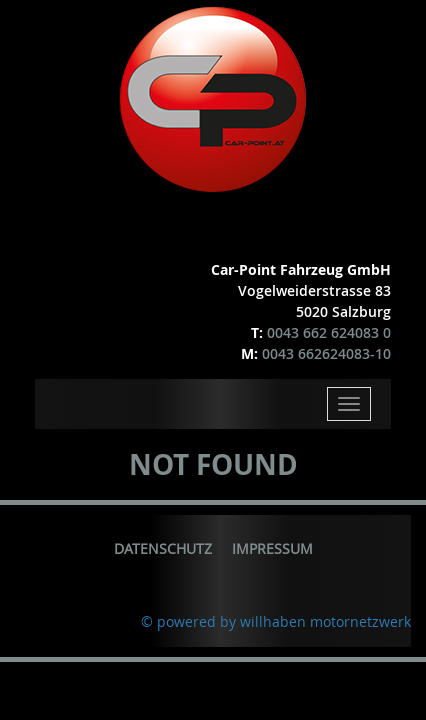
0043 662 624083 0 (329, 332)
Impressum (272, 548)
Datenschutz (163, 548)
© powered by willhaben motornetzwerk (276, 621)
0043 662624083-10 (326, 353)
